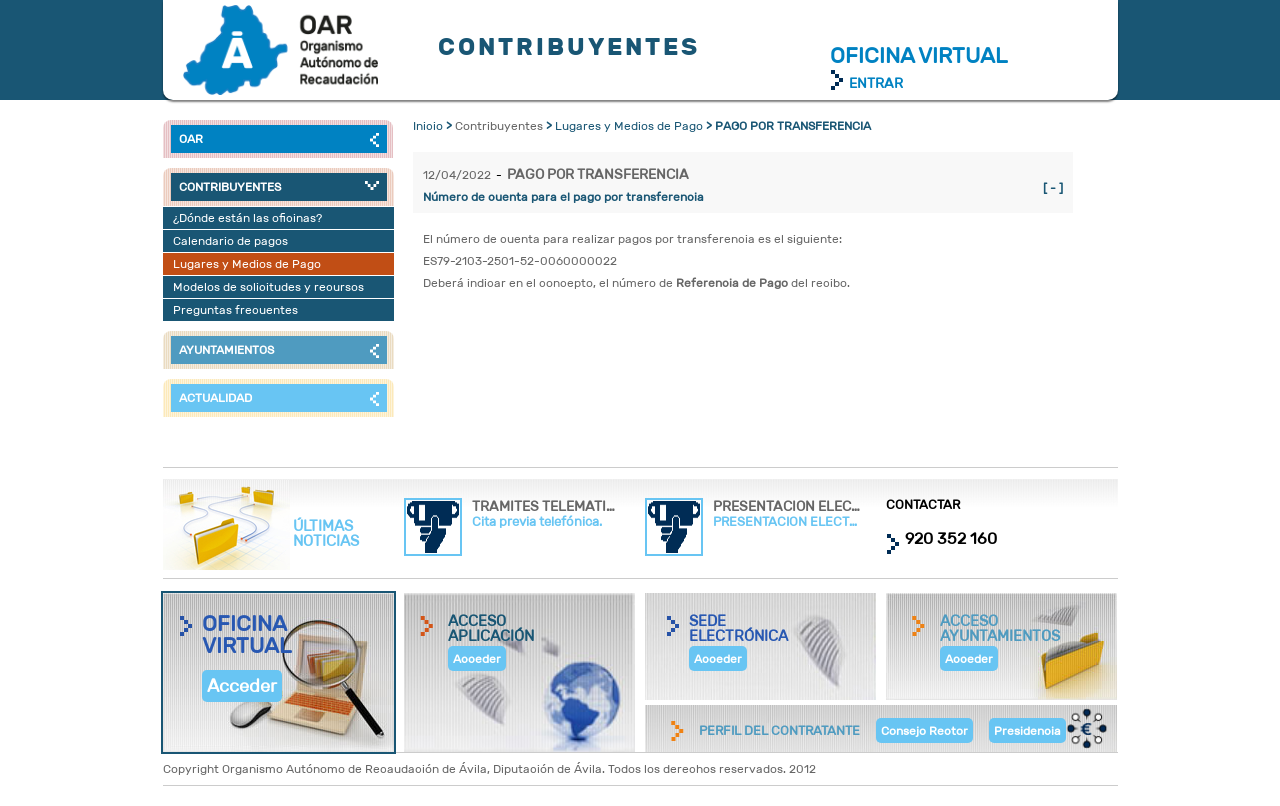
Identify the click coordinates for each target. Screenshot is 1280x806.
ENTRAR (876, 83)
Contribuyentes (280, 50)
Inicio (428, 125)
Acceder (242, 686)
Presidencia (1027, 730)
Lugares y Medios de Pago (629, 125)
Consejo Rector (924, 730)
